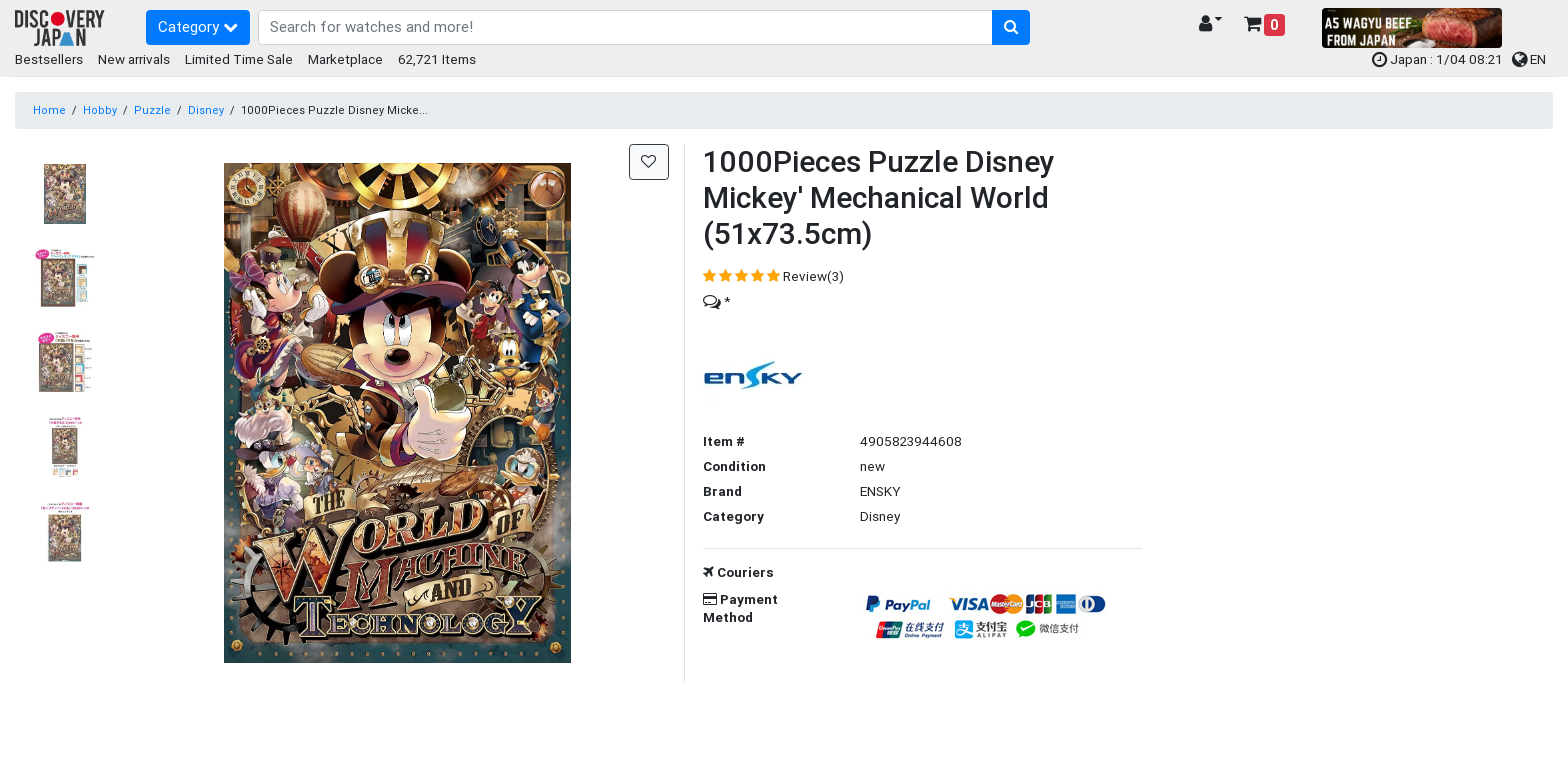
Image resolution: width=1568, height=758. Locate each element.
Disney (206, 110)
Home (49, 110)
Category (198, 26)
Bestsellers (49, 59)
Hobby (100, 110)
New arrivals (134, 59)
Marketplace (345, 59)
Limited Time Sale (239, 59)
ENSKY (880, 491)
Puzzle (152, 110)
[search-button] (1011, 28)
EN (1529, 59)
